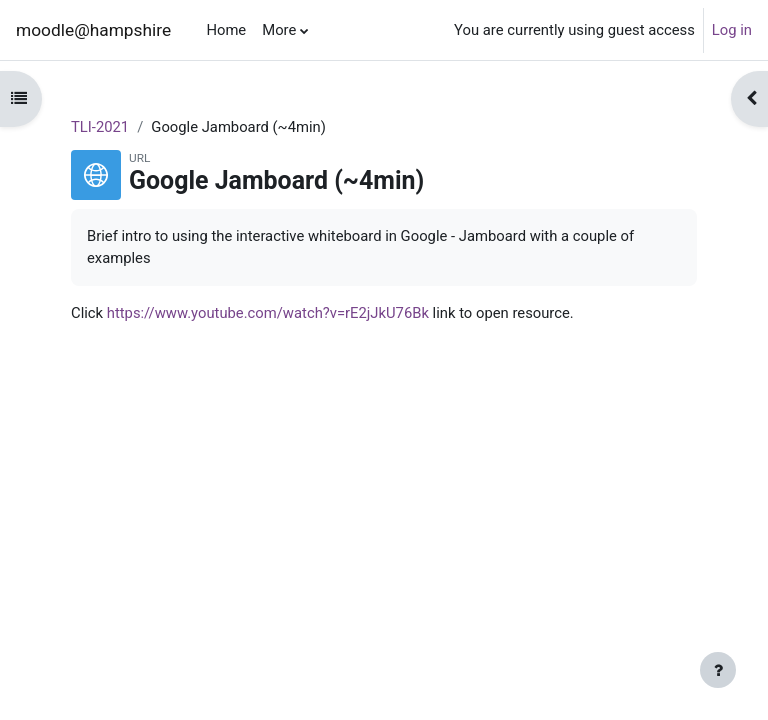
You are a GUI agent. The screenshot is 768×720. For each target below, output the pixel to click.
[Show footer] (718, 670)
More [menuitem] (279, 30)
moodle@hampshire (93, 30)
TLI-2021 (100, 127)
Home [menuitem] (226, 30)
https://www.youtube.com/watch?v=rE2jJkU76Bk (268, 313)
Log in (732, 30)
